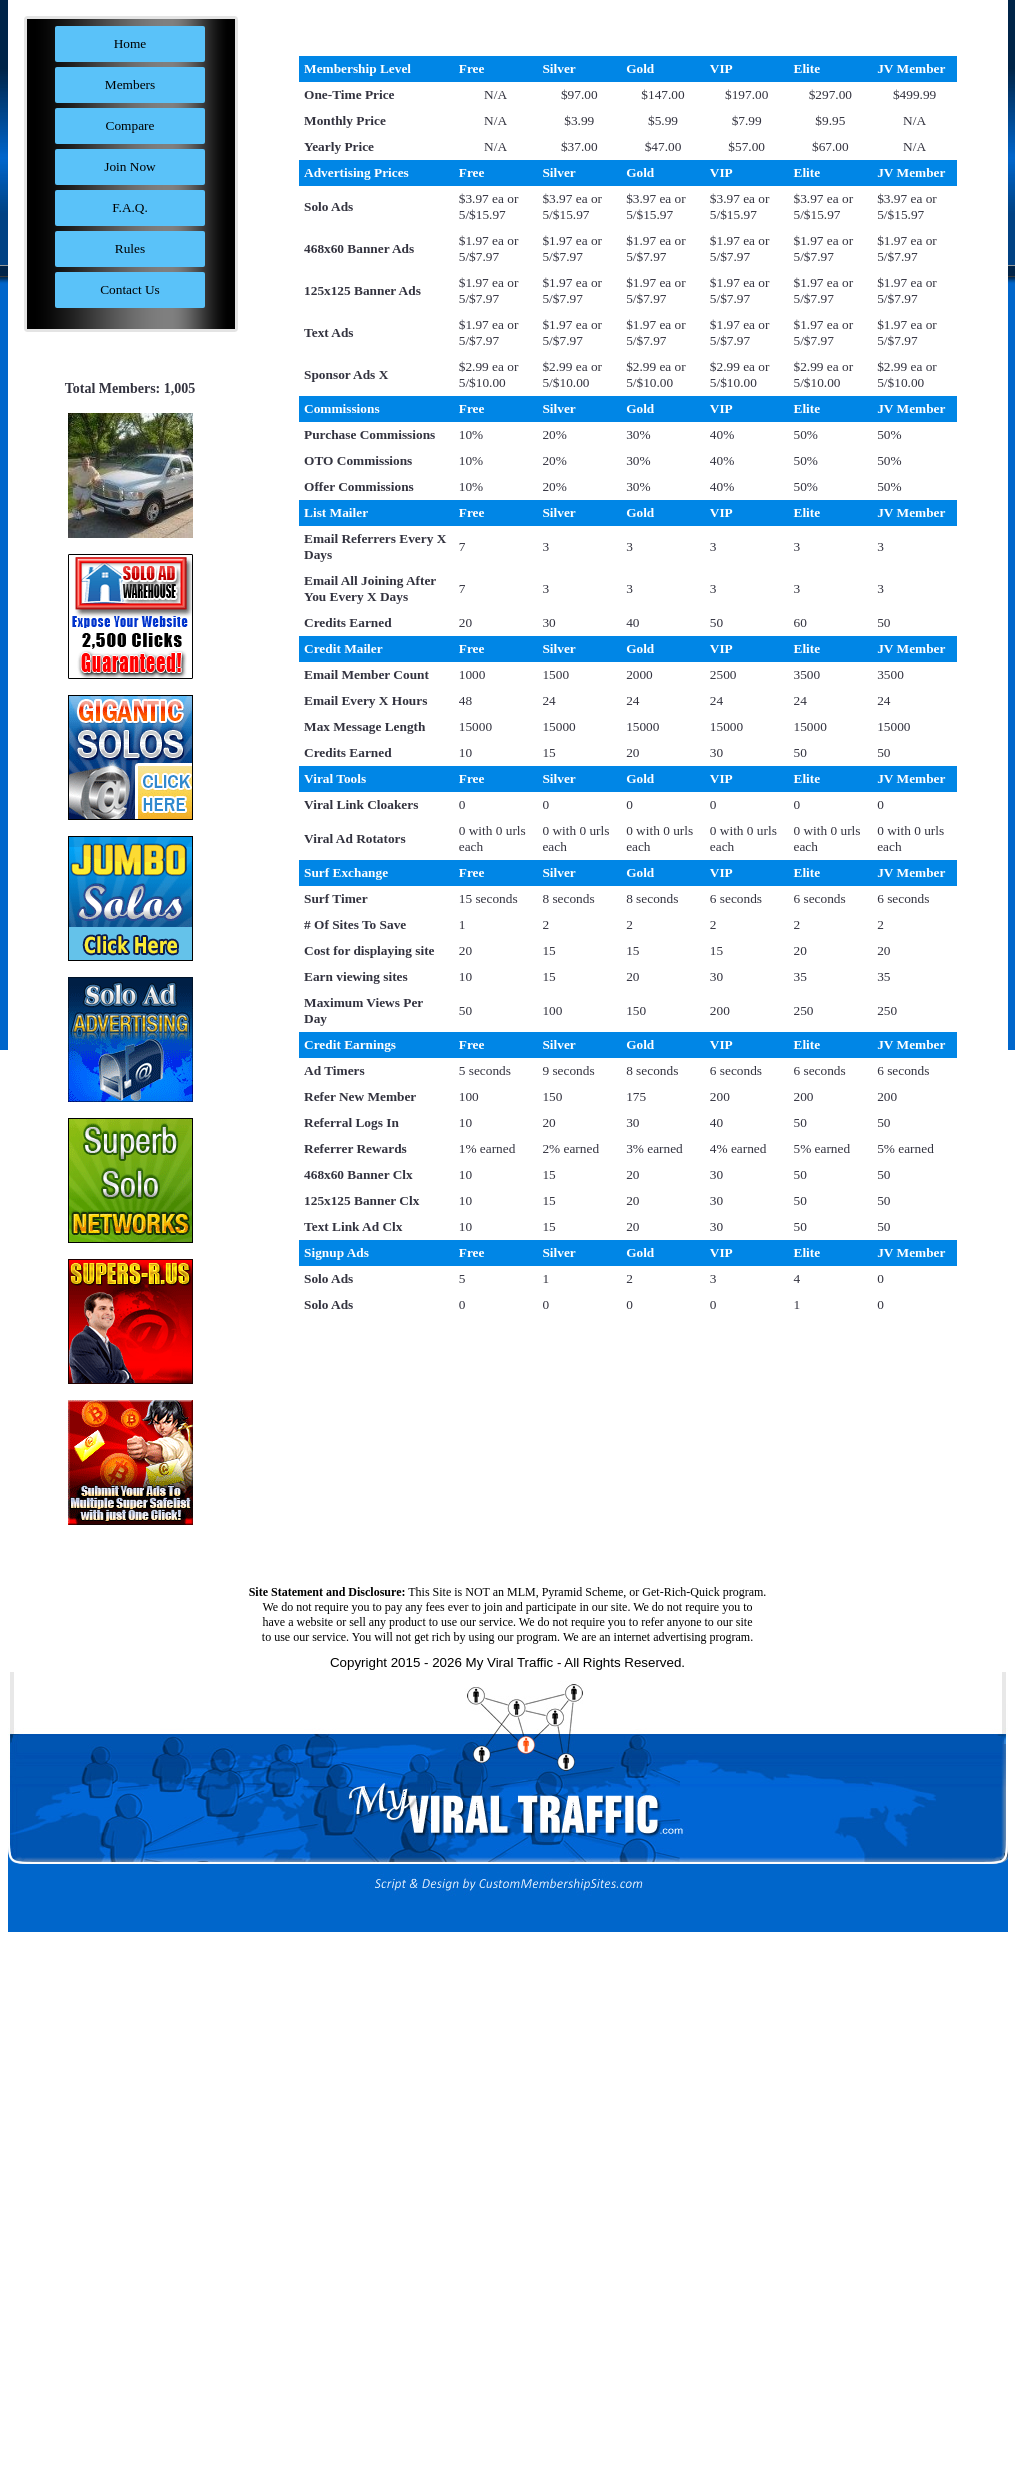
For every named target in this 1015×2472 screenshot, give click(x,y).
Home (130, 43)
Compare (130, 125)
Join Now (129, 166)
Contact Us (130, 289)
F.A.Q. (130, 207)
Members (130, 84)
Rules (130, 248)
